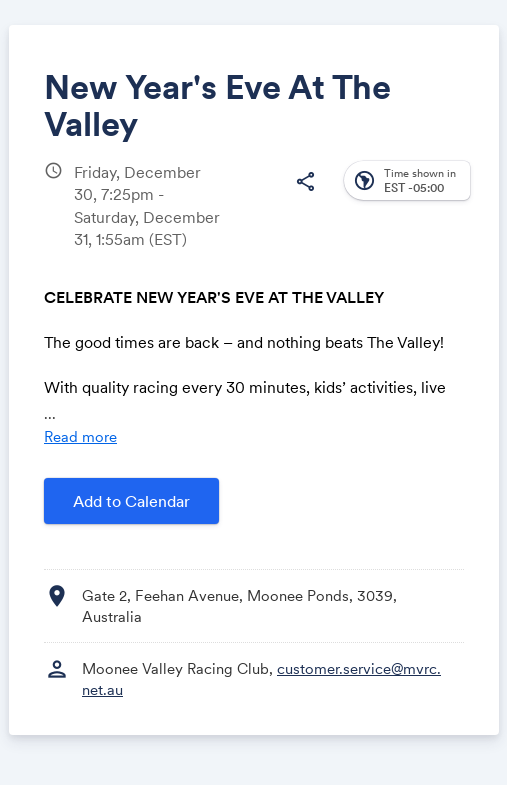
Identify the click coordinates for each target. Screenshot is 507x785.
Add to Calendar (131, 501)
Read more (80, 436)
